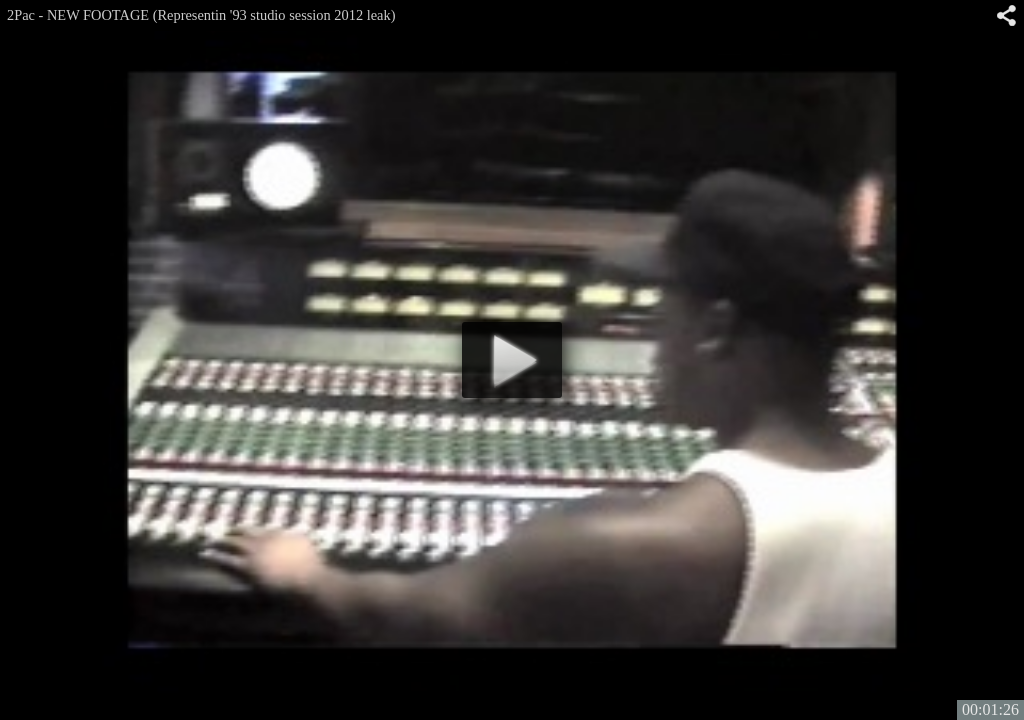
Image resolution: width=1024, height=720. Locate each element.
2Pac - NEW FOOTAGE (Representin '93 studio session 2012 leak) (201, 15)
